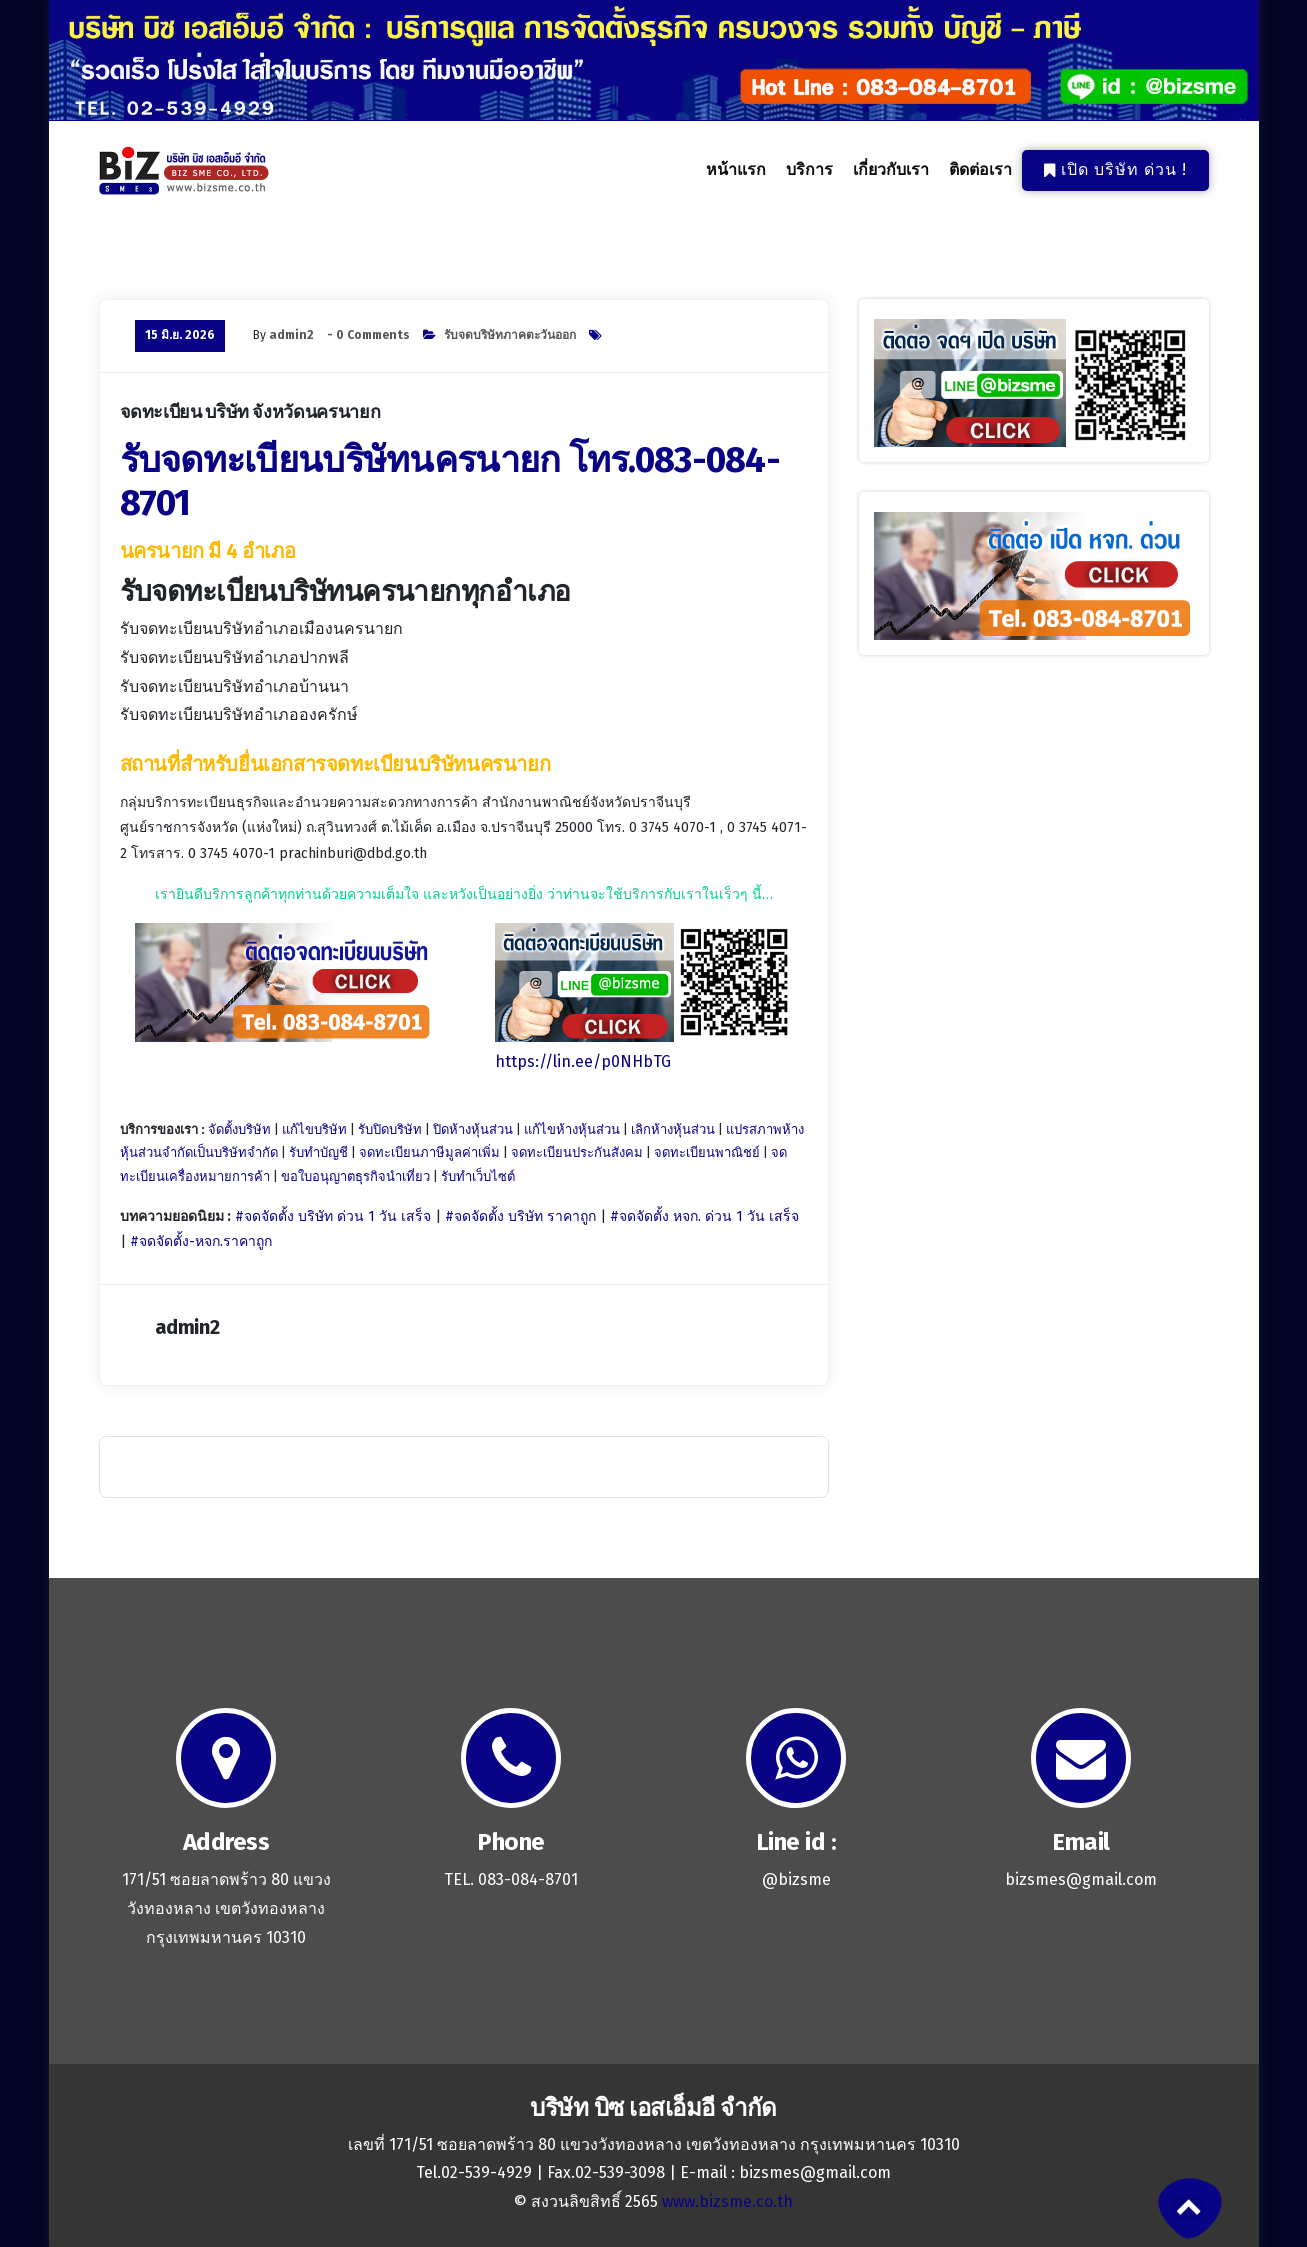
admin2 (291, 335)
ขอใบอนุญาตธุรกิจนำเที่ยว (355, 1176)
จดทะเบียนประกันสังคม (577, 1152)
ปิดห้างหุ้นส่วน (473, 1129)
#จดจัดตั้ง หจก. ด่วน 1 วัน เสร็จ (704, 1216)
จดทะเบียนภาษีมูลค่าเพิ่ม (429, 1152)
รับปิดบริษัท (390, 1129)
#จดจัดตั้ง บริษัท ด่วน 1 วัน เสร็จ (333, 1216)
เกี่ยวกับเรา (891, 170)
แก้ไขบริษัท (314, 1129)
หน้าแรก (736, 170)
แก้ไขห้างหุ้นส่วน (572, 1129)
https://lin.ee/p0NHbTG (583, 1061)
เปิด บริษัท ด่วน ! (1115, 169)
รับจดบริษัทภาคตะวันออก (510, 335)
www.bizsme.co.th (727, 2201)
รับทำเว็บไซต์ (478, 1176)
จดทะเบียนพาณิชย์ (707, 1152)
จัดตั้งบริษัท (239, 1129)
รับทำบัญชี (318, 1152)
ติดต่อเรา (981, 170)
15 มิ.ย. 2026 (180, 335)
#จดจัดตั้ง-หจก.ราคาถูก (201, 1241)
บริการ (809, 170)
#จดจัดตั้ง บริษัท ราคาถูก (520, 1216)
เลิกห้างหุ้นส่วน (673, 1129)
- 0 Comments (368, 335)
